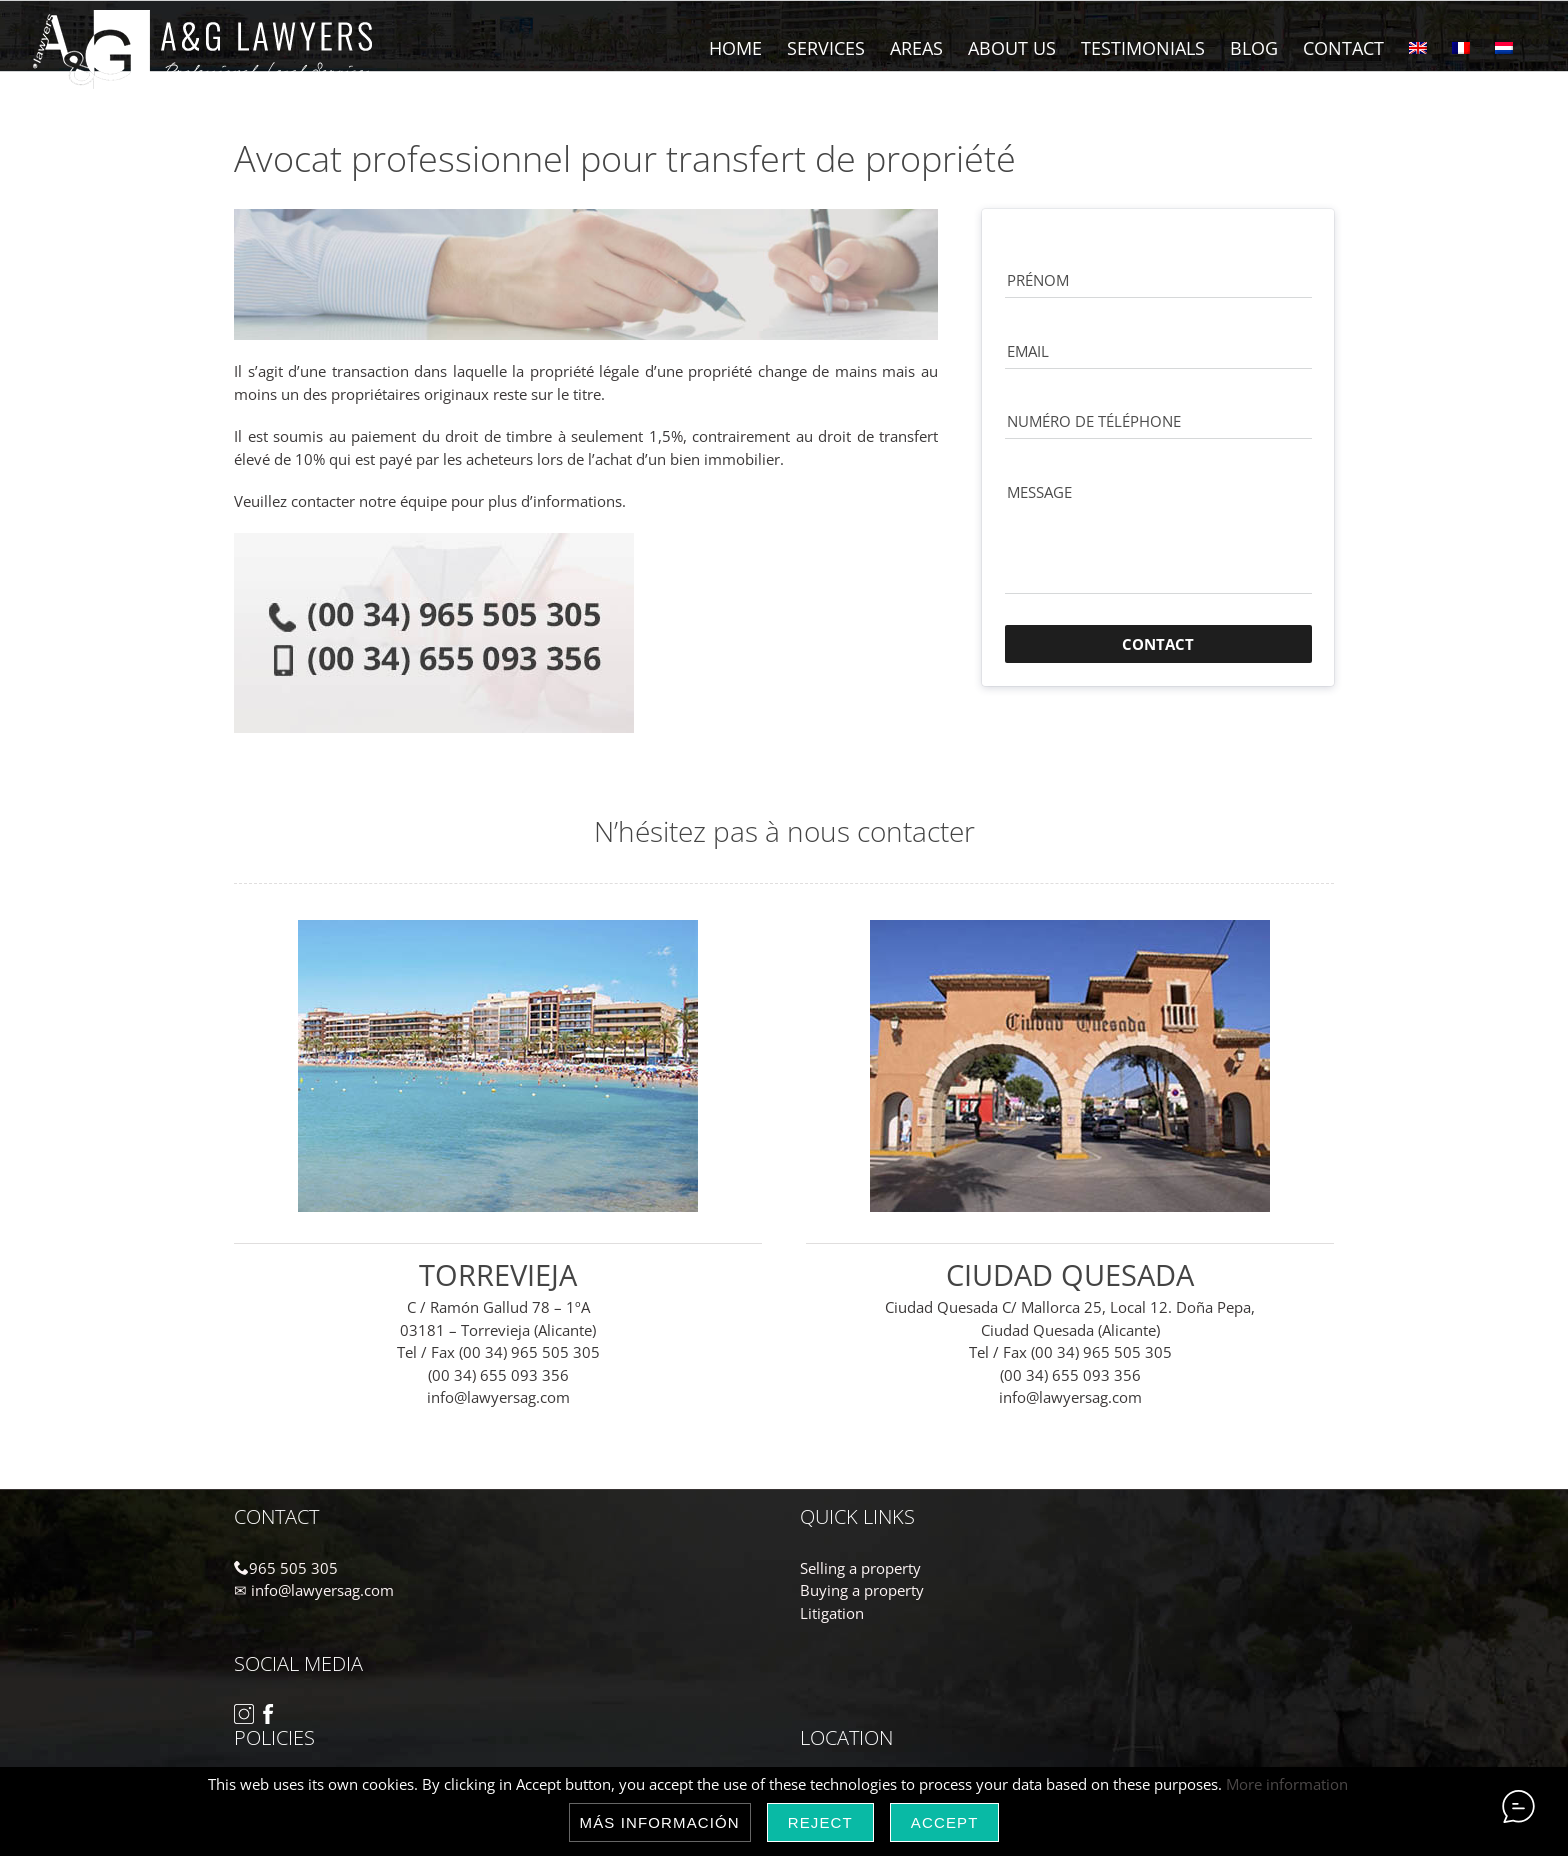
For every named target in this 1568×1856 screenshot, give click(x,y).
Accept (945, 1822)
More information (1287, 1784)
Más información (660, 1822)
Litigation (832, 1613)
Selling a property (860, 1568)
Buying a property (862, 1590)
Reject (820, 1822)
